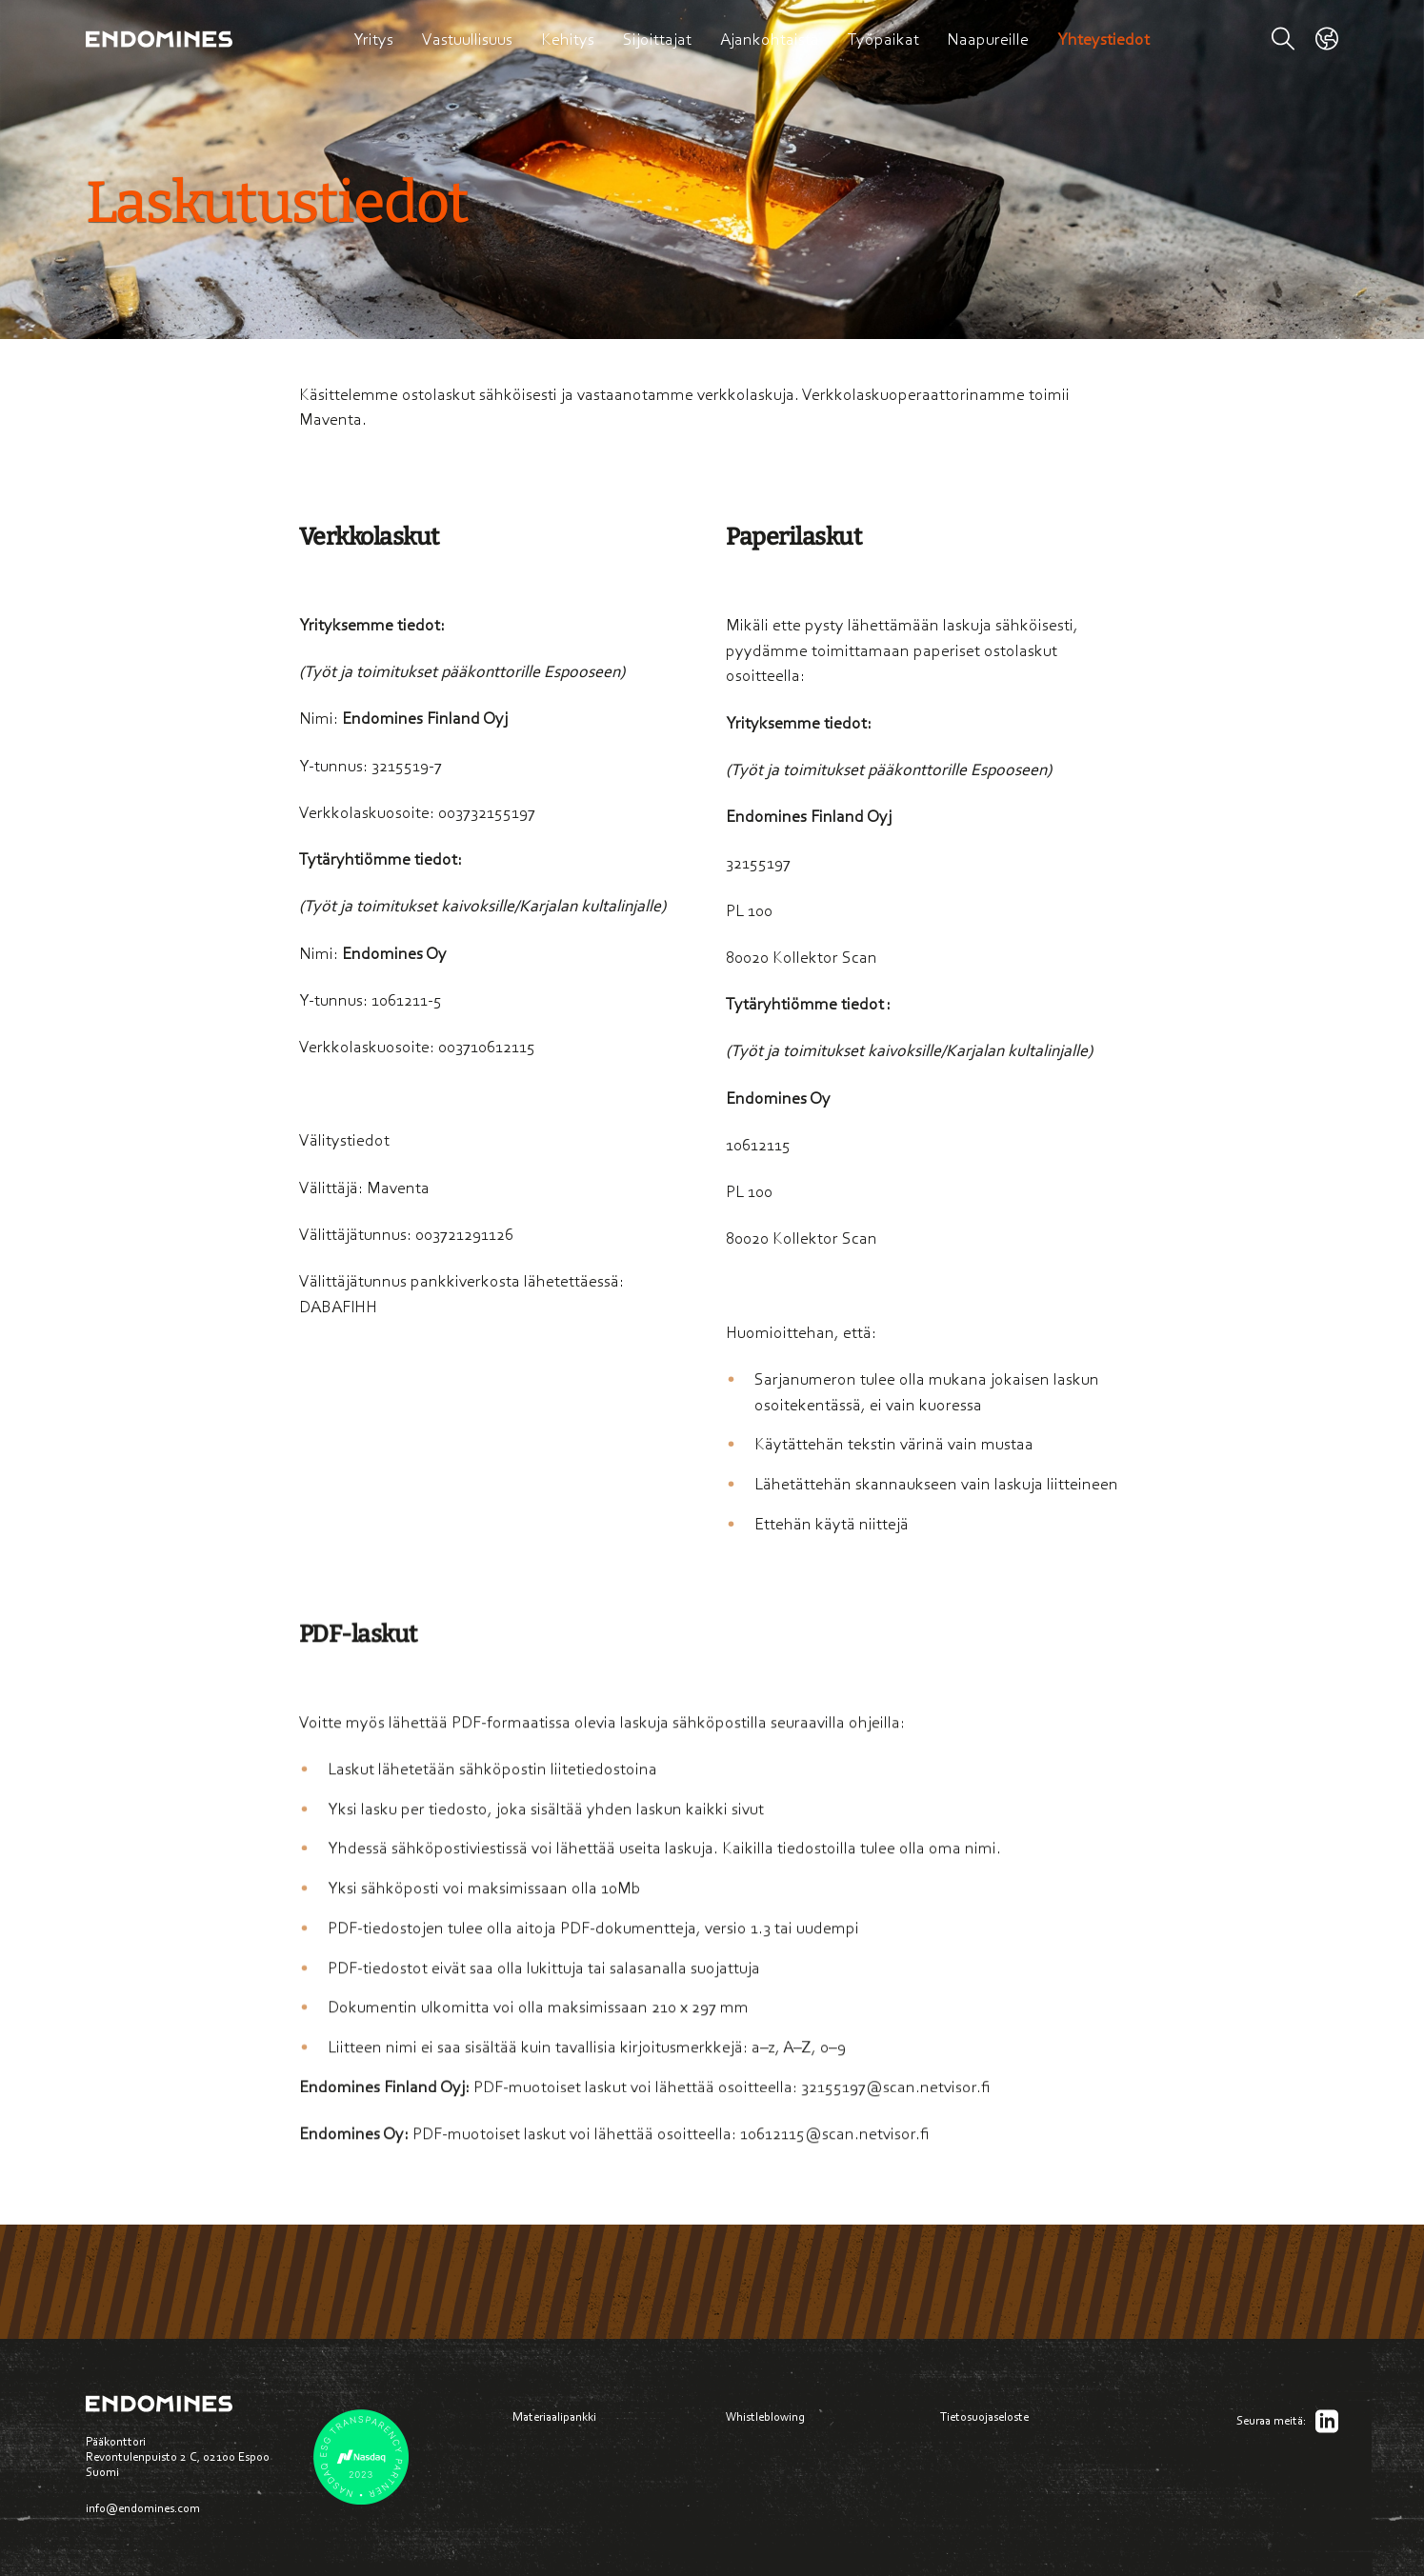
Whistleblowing (765, 2416)
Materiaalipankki (554, 2416)
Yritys (373, 39)
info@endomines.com (143, 2508)
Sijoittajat (657, 39)
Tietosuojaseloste (984, 2416)
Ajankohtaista (769, 39)
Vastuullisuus (467, 39)
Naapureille (988, 39)
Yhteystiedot (1103, 39)
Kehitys (567, 39)
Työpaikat (883, 39)
